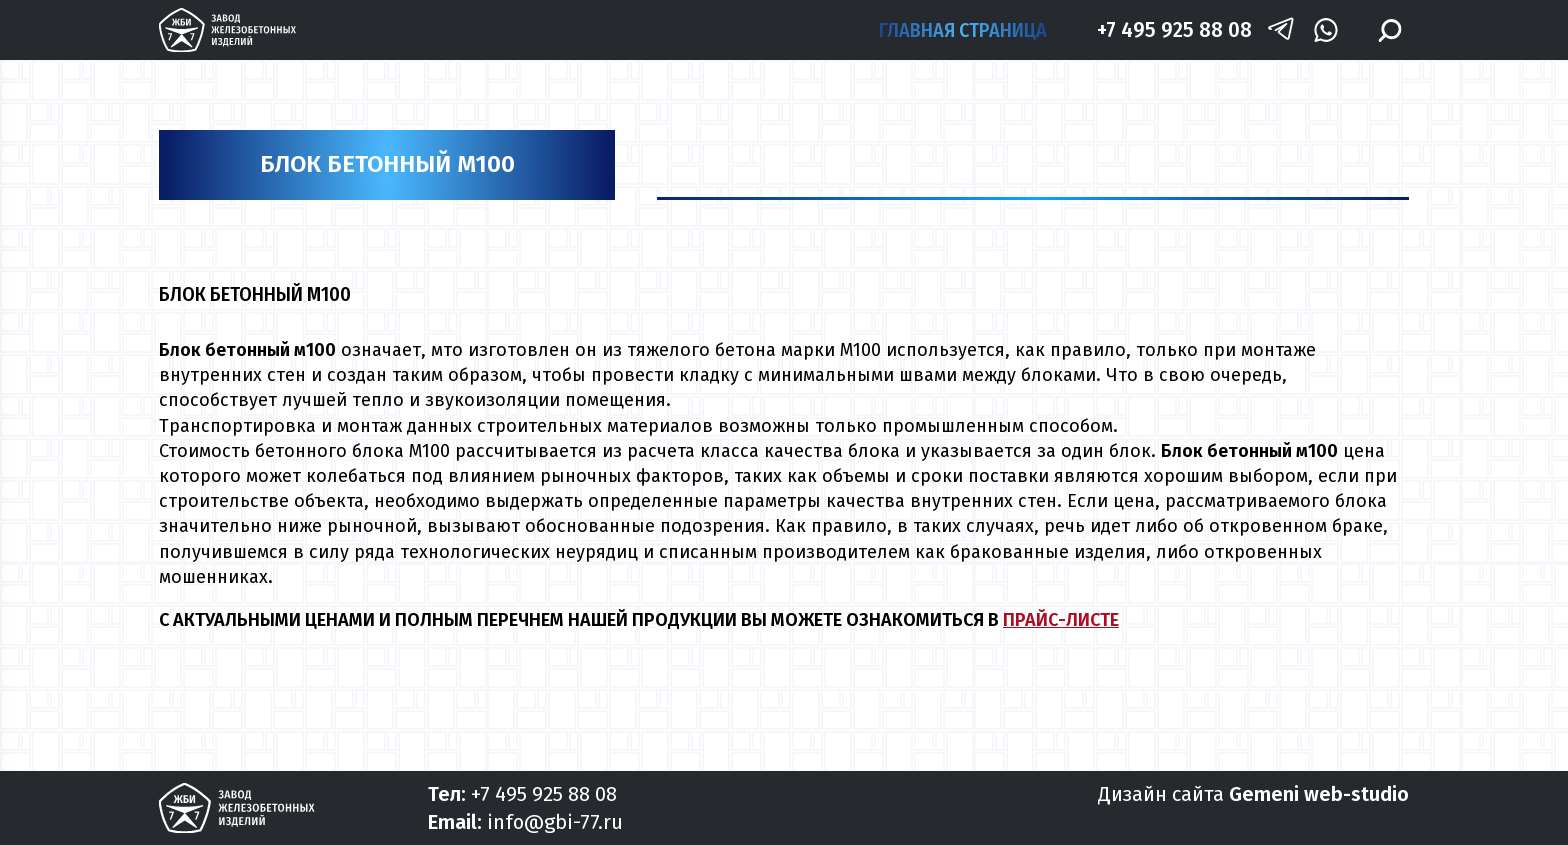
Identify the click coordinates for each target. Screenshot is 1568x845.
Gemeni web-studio (1319, 794)
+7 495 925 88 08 (1174, 29)
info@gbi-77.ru (555, 822)
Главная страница (963, 30)
